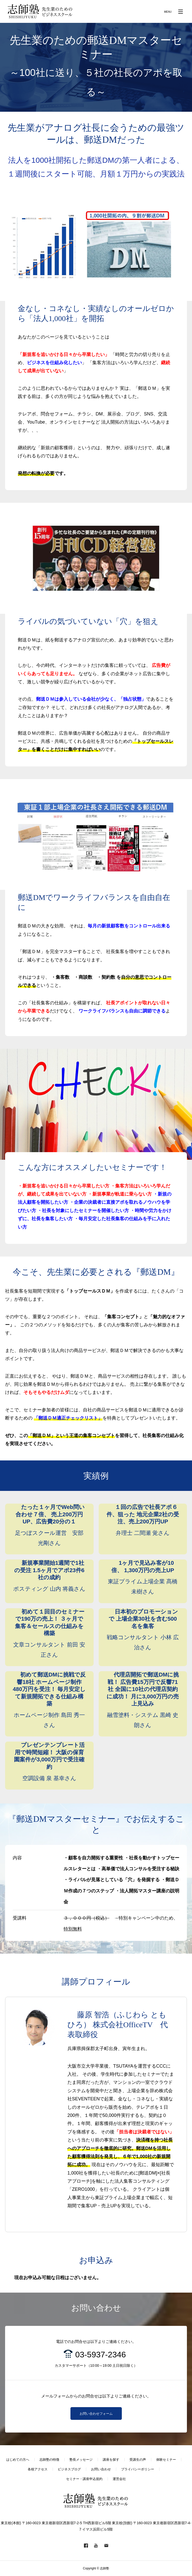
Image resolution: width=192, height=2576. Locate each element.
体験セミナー (166, 2459)
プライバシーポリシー (137, 2469)
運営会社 (119, 2479)
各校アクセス (38, 2469)
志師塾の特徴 (49, 2459)
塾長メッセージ (81, 2459)
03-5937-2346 (100, 2354)
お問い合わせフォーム (96, 2414)
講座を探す (111, 2459)
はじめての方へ (17, 2459)
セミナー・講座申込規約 (84, 2479)
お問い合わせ (101, 2469)
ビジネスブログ (69, 2469)
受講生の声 (137, 2459)
